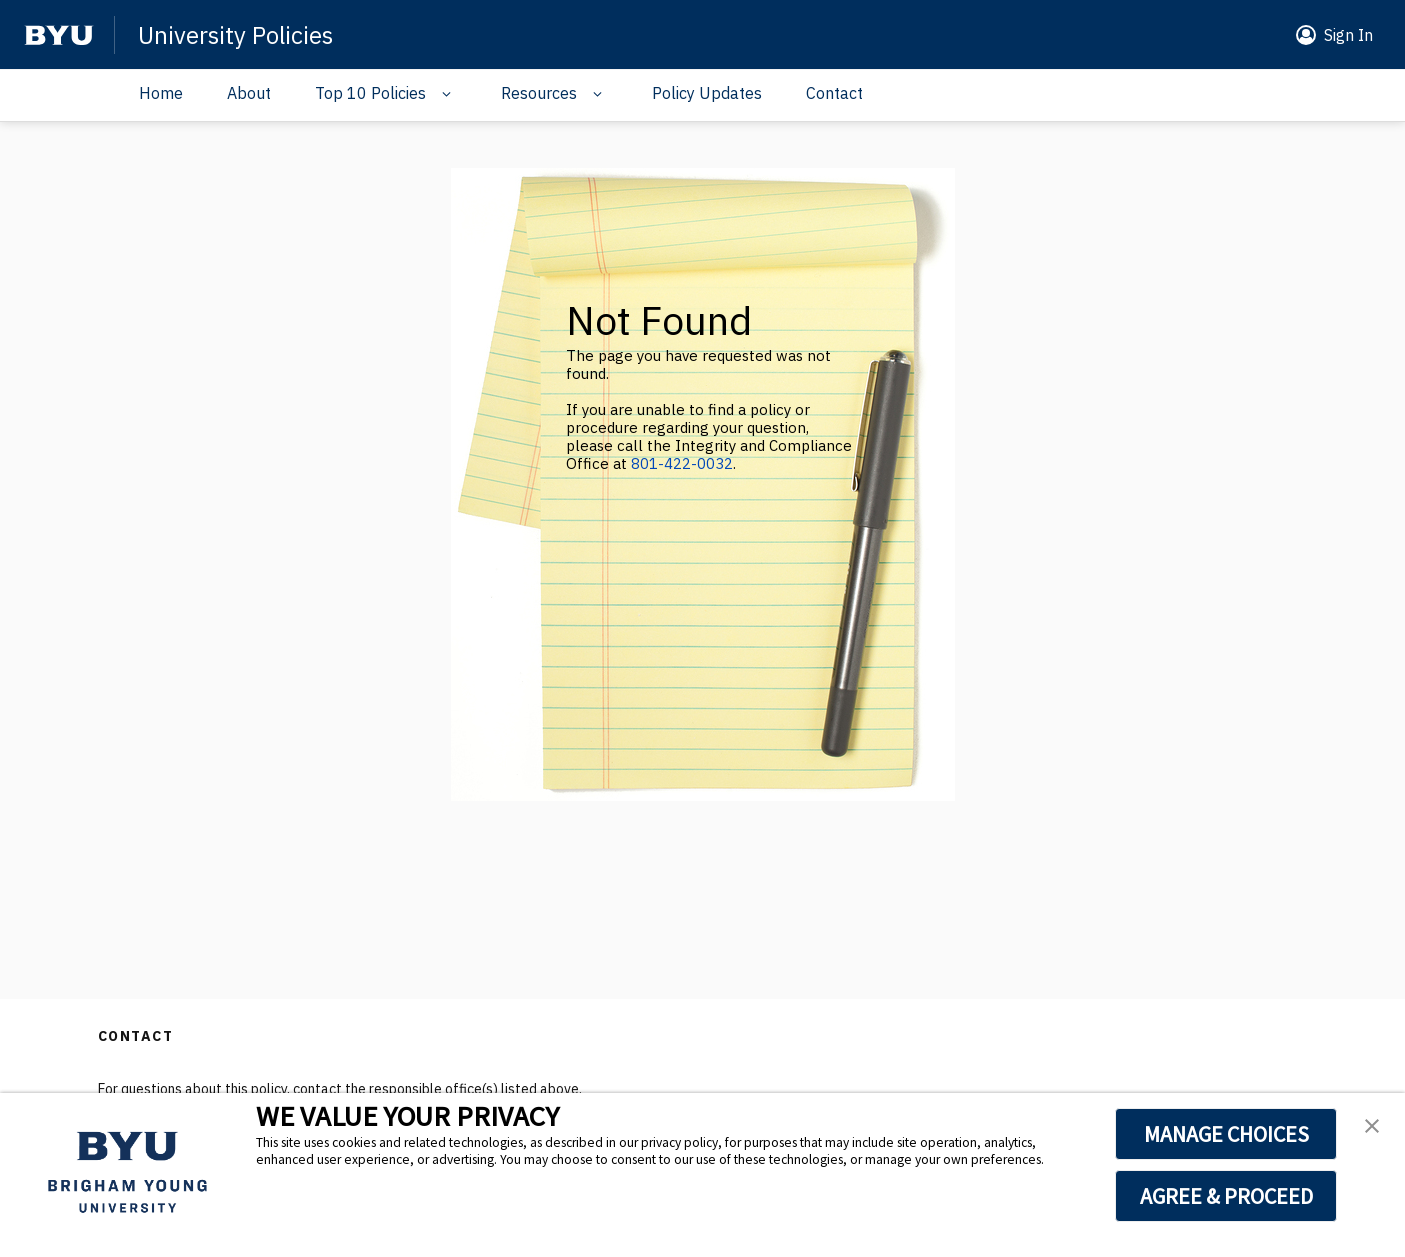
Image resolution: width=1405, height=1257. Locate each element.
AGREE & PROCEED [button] (1226, 1196)
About (249, 93)
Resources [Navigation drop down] (539, 93)
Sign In (1348, 35)
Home (161, 93)
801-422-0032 (682, 463)
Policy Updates (707, 93)
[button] (1330, 35)
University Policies (235, 35)
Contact (834, 93)
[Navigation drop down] (441, 94)
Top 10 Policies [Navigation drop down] (370, 93)
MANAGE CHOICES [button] (1226, 1134)
